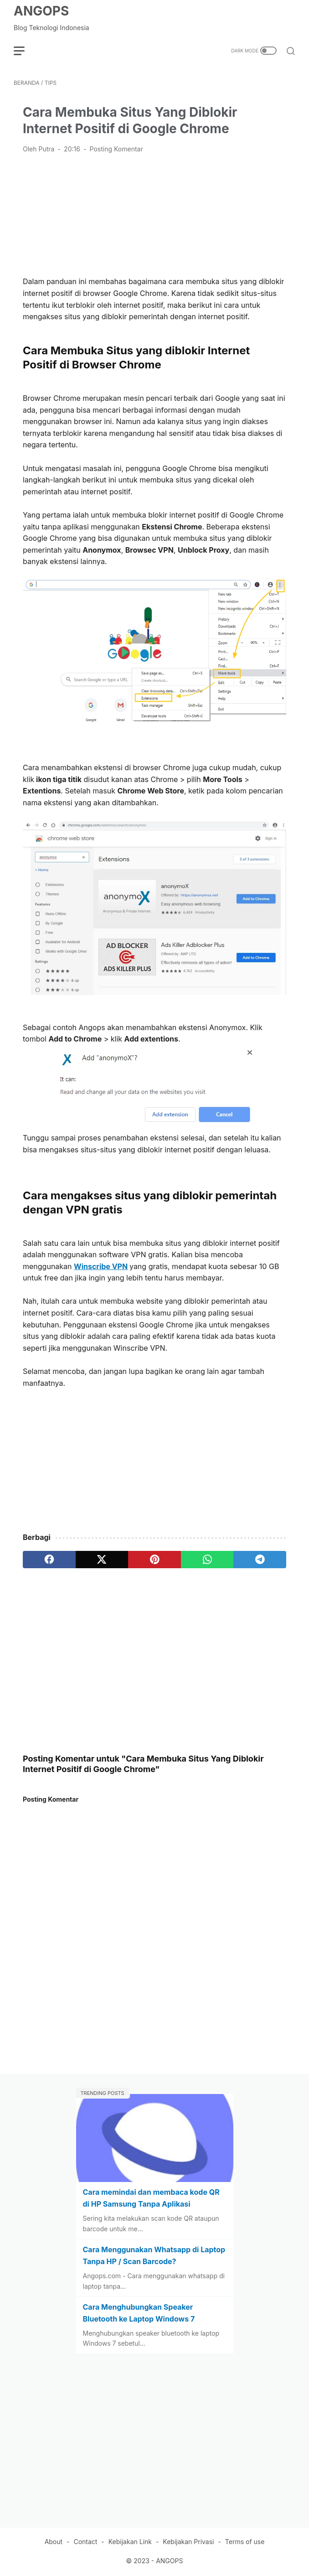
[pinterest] (154, 1559)
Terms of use (245, 2541)
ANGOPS (41, 11)
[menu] (25, 51)
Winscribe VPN (101, 1266)
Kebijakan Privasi (188, 2541)
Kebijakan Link (130, 2541)
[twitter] (102, 1559)
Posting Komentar (116, 149)
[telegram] (259, 1559)
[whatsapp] (207, 1559)
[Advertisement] (154, 214)
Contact (85, 2541)
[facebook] (49, 1559)
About (53, 2541)
